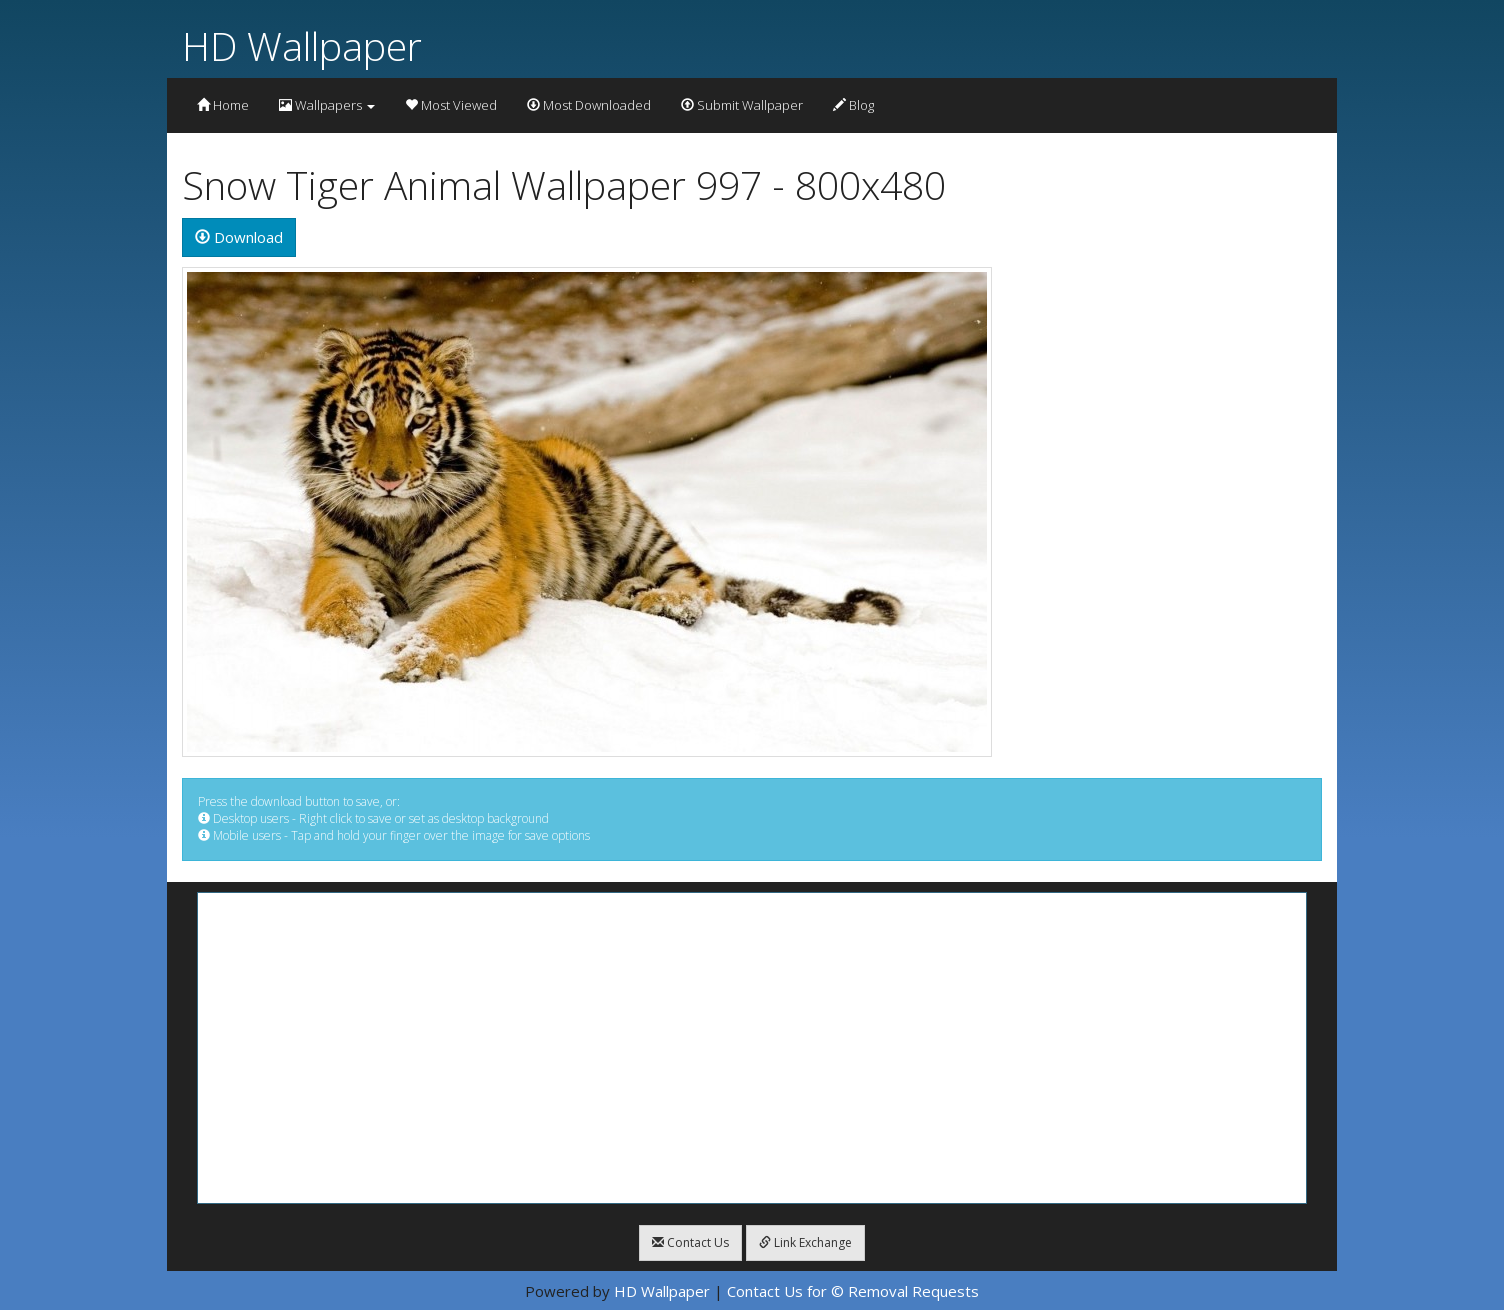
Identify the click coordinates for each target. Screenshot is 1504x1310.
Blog (853, 105)
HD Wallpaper (302, 45)
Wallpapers (327, 105)
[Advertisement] (752, 1048)
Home (223, 105)
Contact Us (690, 1242)
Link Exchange (805, 1242)
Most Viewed (451, 105)
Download (239, 237)
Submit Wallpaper (742, 105)
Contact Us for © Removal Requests (853, 1291)
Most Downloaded (589, 105)
